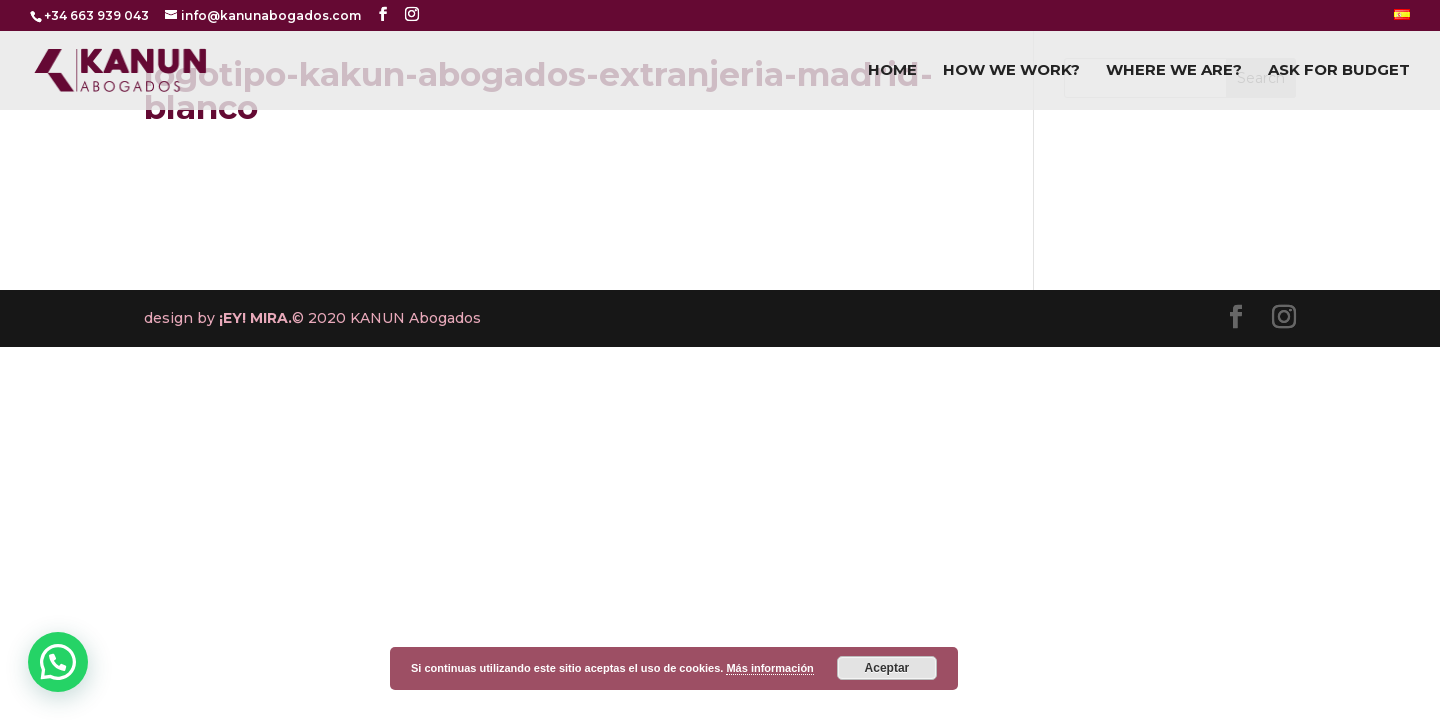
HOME (892, 71)
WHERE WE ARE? (1174, 71)
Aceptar (887, 668)
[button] (58, 662)
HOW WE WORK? (1011, 71)
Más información (769, 668)
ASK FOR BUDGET (1339, 71)
